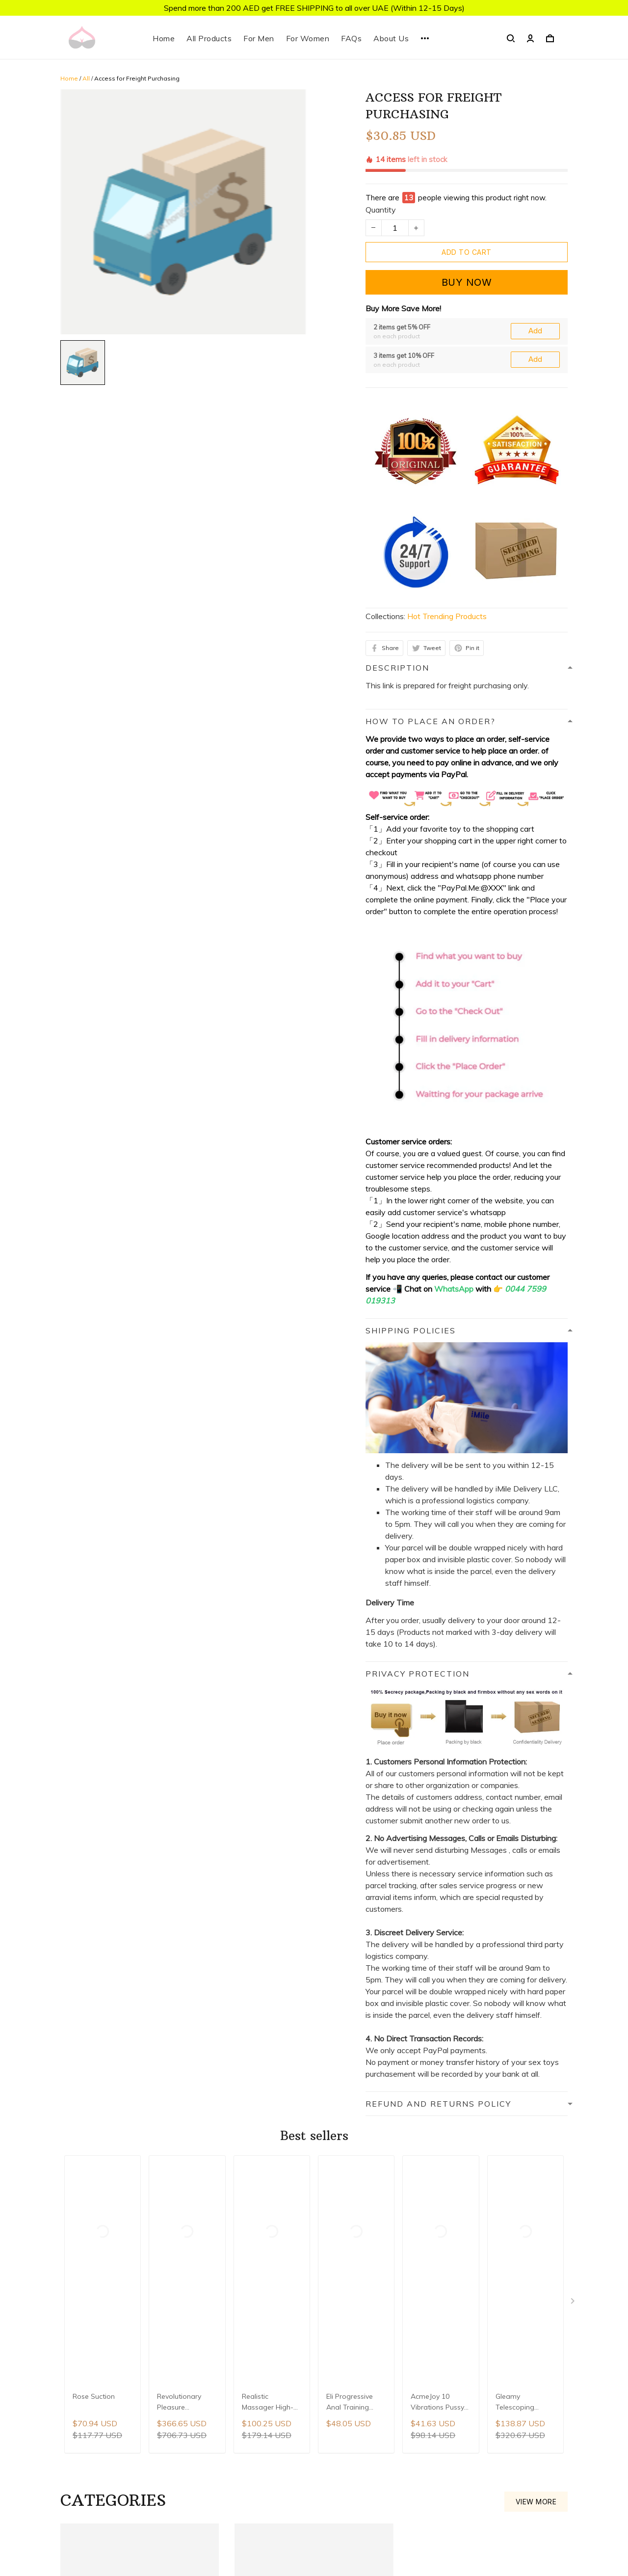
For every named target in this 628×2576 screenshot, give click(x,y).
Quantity (381, 163)
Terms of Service (439, 2467)
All (86, 78)
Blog (417, 2383)
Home (164, 38)
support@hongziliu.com (275, 2420)
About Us (391, 38)
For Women (308, 38)
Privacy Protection (441, 2434)
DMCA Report (262, 2531)
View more (536, 2007)
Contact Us (429, 2350)
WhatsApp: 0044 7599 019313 (292, 2406)
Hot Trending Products (447, 491)
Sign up (193, 2354)
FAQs (351, 38)
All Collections (433, 2367)
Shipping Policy (435, 2417)
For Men (258, 38)
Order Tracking (435, 2484)
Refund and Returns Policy (455, 2450)
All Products (209, 38)
